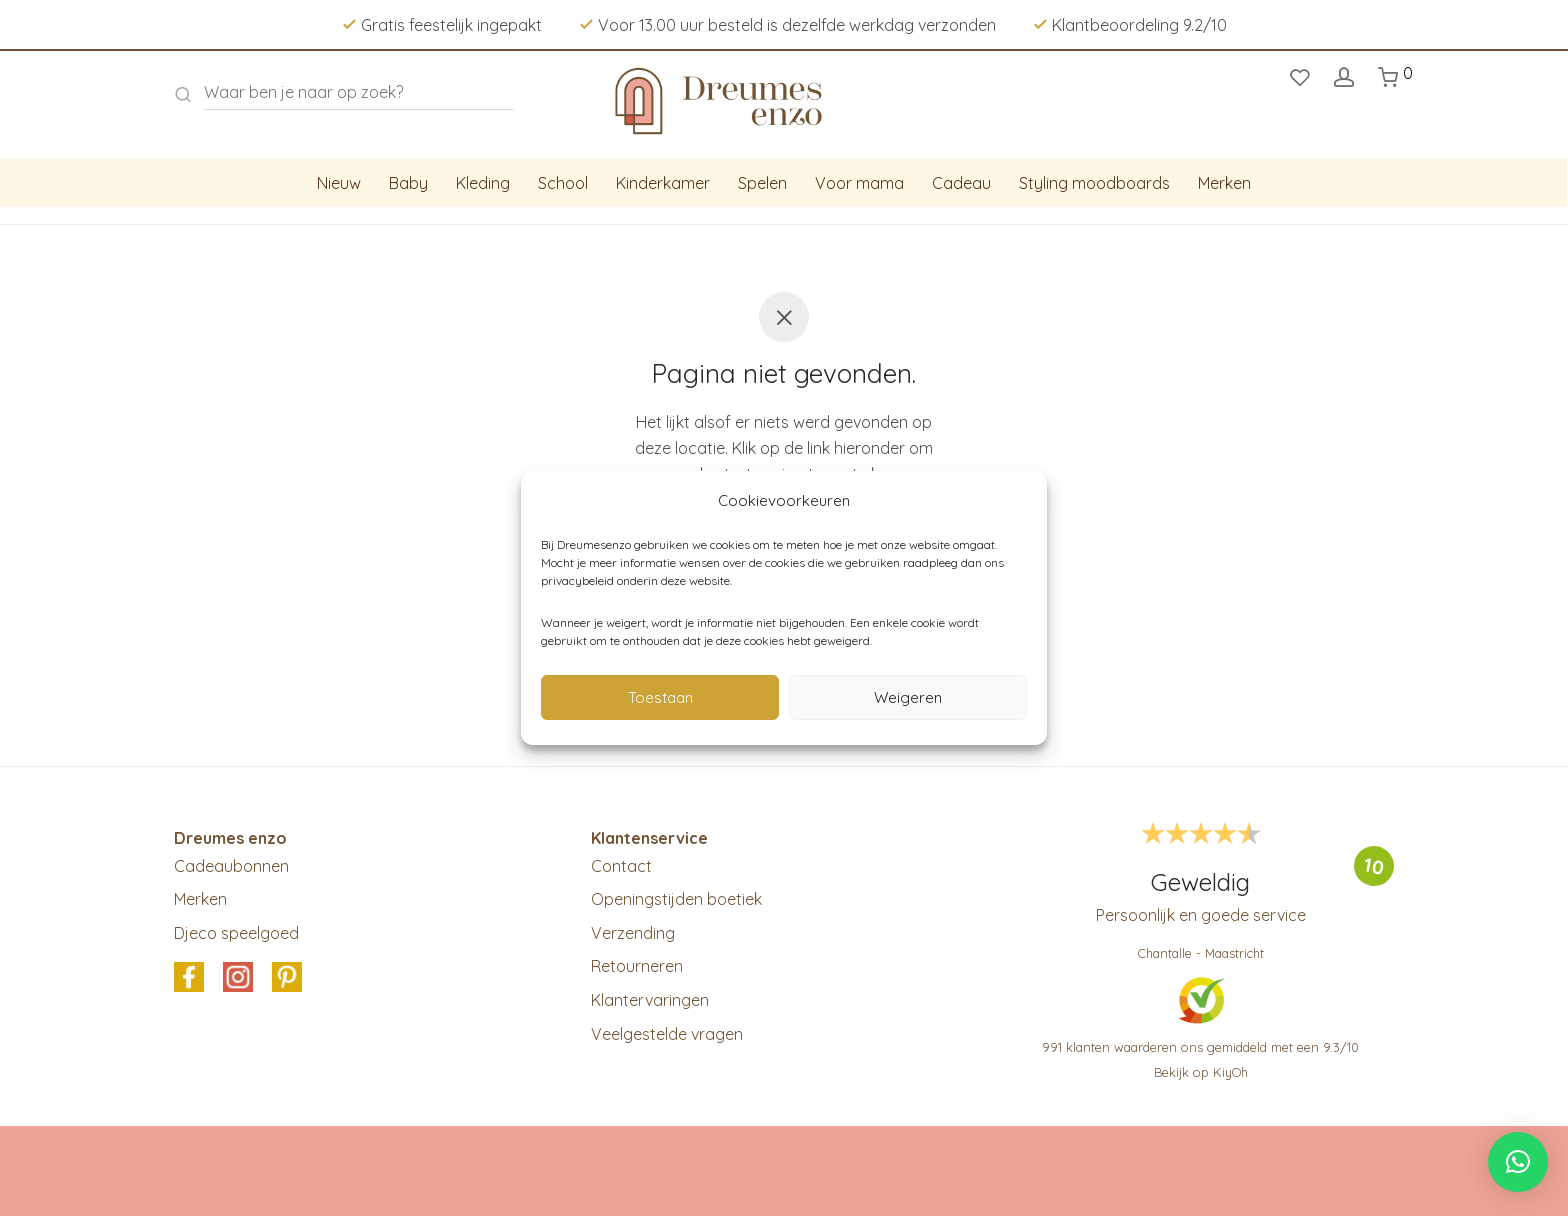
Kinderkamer (663, 183)
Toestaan (660, 697)
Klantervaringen (650, 1000)
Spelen (762, 183)
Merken (1224, 183)
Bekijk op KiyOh (1201, 1072)
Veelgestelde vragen (667, 1034)
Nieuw (339, 183)
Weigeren (908, 697)
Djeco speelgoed (236, 933)
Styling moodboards (1094, 183)
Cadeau (961, 183)
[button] (1518, 1162)
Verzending (633, 933)
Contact (621, 866)
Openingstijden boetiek (676, 899)
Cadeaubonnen (231, 866)
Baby (408, 183)
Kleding (483, 183)
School (563, 183)
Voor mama (859, 183)
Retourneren (637, 966)
